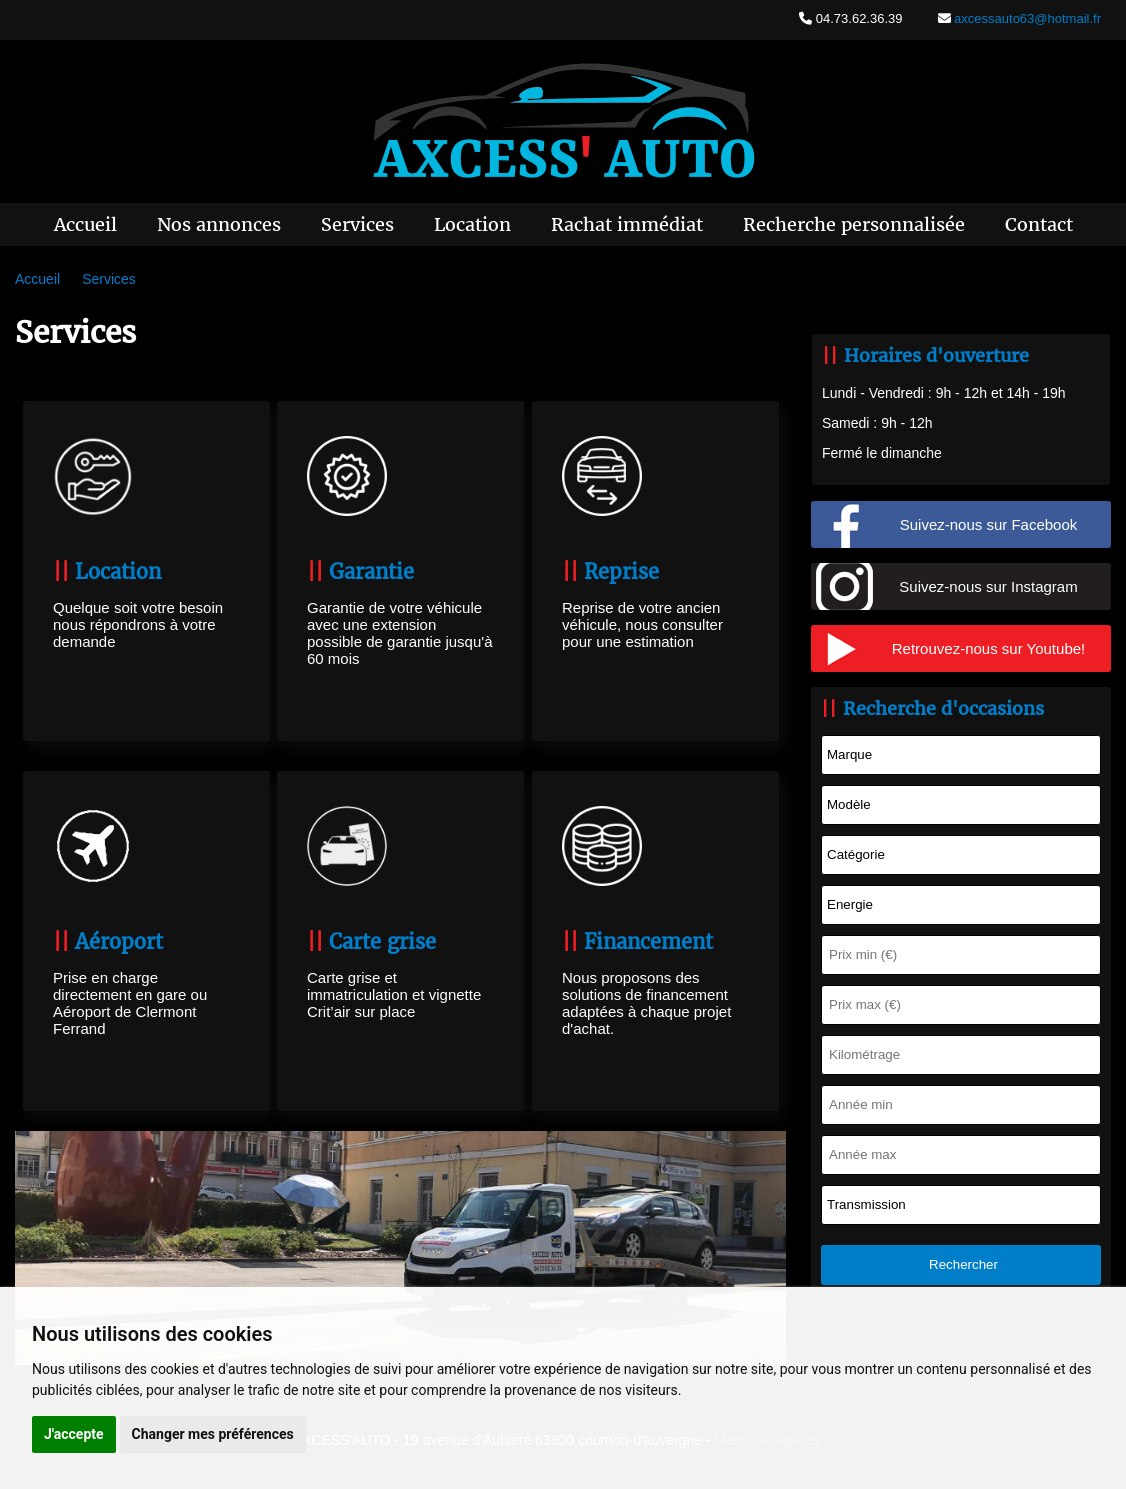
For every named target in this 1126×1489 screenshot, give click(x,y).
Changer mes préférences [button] (213, 1434)
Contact (1039, 224)
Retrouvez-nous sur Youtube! (988, 648)
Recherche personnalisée (854, 224)
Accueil (85, 224)
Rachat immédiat (627, 224)
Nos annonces (219, 224)
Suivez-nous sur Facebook (989, 524)
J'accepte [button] (74, 1434)
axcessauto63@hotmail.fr (1026, 18)
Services (357, 224)
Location (472, 224)
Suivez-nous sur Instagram (988, 586)
